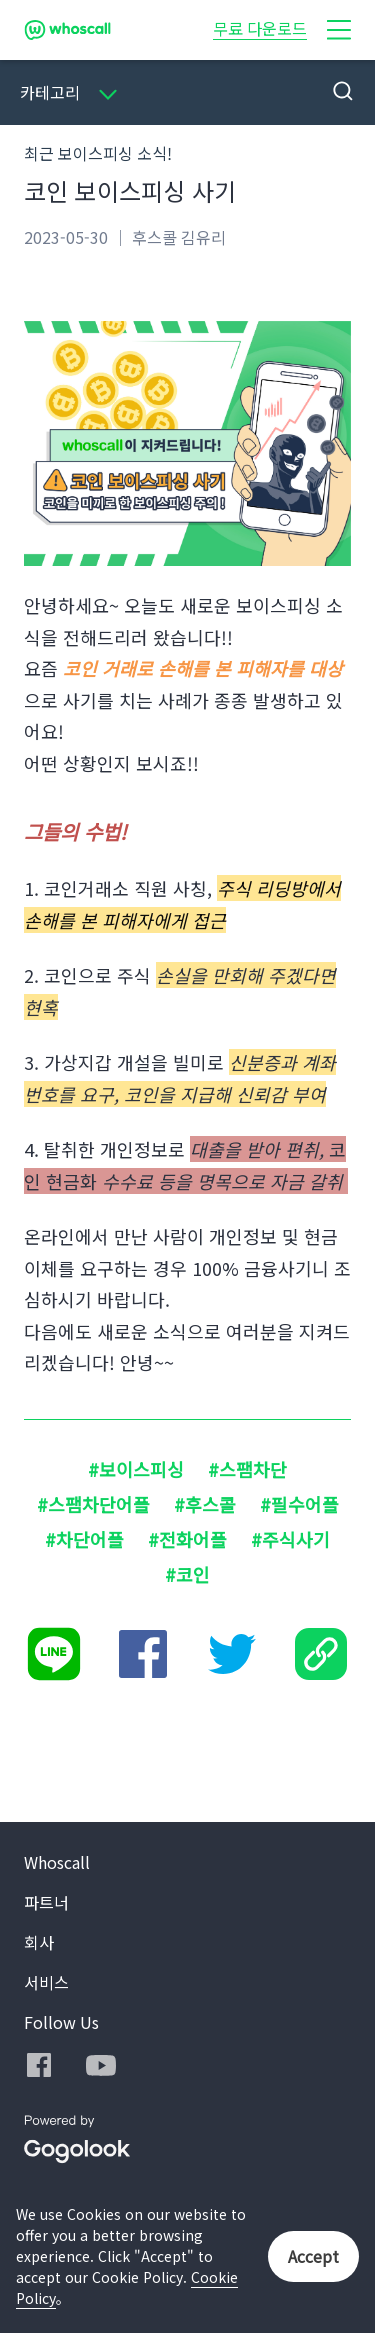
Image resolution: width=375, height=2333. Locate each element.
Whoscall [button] (57, 1862)
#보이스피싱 (136, 1469)
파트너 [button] (46, 1902)
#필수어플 (299, 1504)
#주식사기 (290, 1539)
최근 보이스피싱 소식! (98, 153)
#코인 (187, 1574)
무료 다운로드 (260, 28)
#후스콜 (205, 1504)
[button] (339, 30)
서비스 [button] (46, 1982)
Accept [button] (313, 2256)
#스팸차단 (247, 1469)
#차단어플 (84, 1539)
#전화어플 (187, 1539)
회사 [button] (39, 1942)
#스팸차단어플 (93, 1504)
